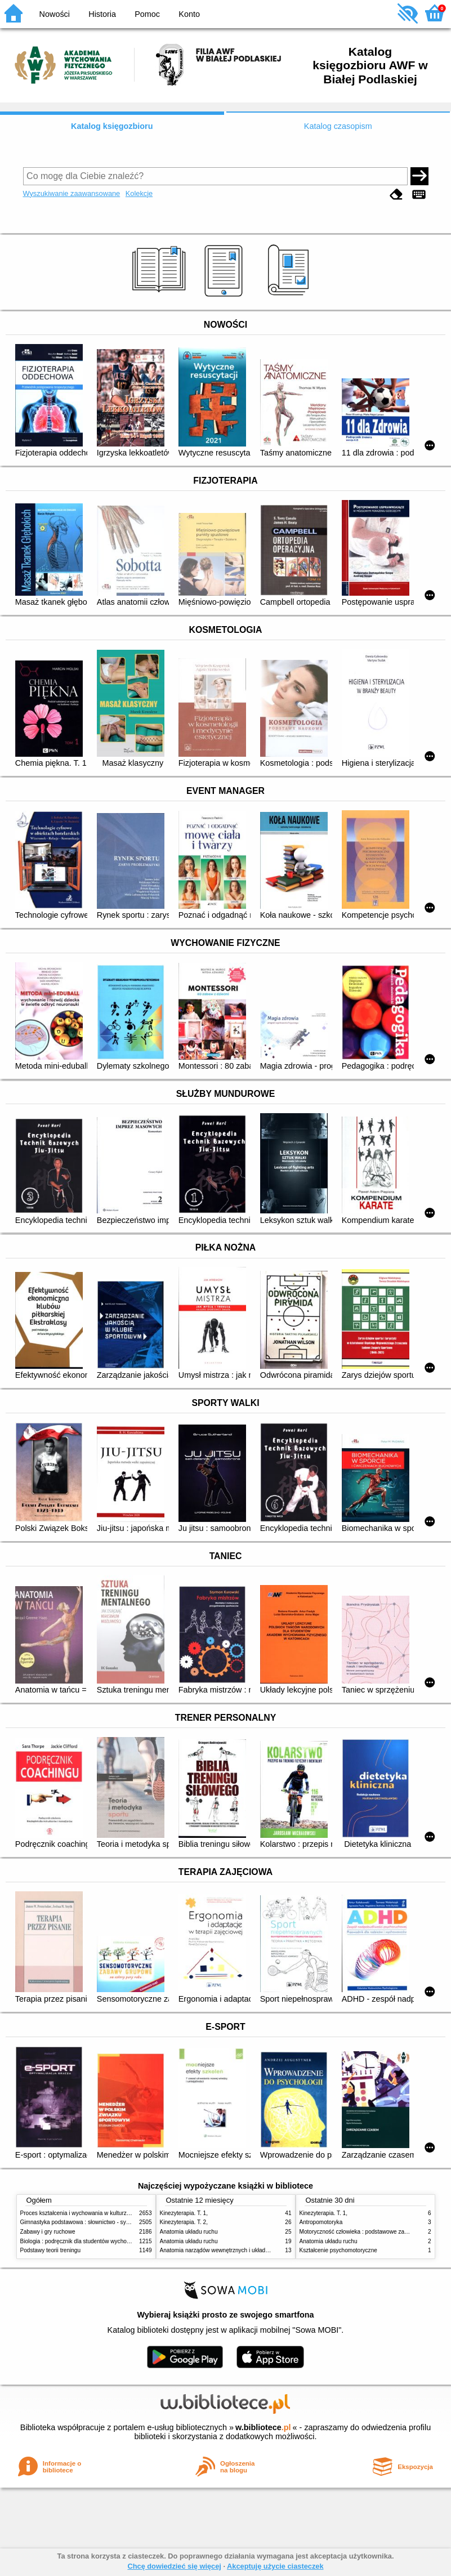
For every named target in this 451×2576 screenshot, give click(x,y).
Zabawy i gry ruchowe (47, 2232)
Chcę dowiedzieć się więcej (174, 2566)
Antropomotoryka (321, 2222)
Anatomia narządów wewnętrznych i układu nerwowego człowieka (242, 2250)
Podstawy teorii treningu (50, 2250)
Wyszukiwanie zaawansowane (71, 193)
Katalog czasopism (338, 126)
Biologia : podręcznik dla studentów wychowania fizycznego (95, 2241)
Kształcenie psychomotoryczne (338, 2250)
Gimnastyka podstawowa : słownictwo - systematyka (86, 2222)
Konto (189, 14)
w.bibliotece (263, 2427)
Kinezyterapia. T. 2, (184, 2222)
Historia (102, 14)
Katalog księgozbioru (112, 126)
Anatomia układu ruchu (189, 2232)
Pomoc (147, 14)
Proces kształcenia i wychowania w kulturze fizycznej (86, 2213)
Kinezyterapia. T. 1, (184, 2213)
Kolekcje (139, 193)
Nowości (54, 14)
